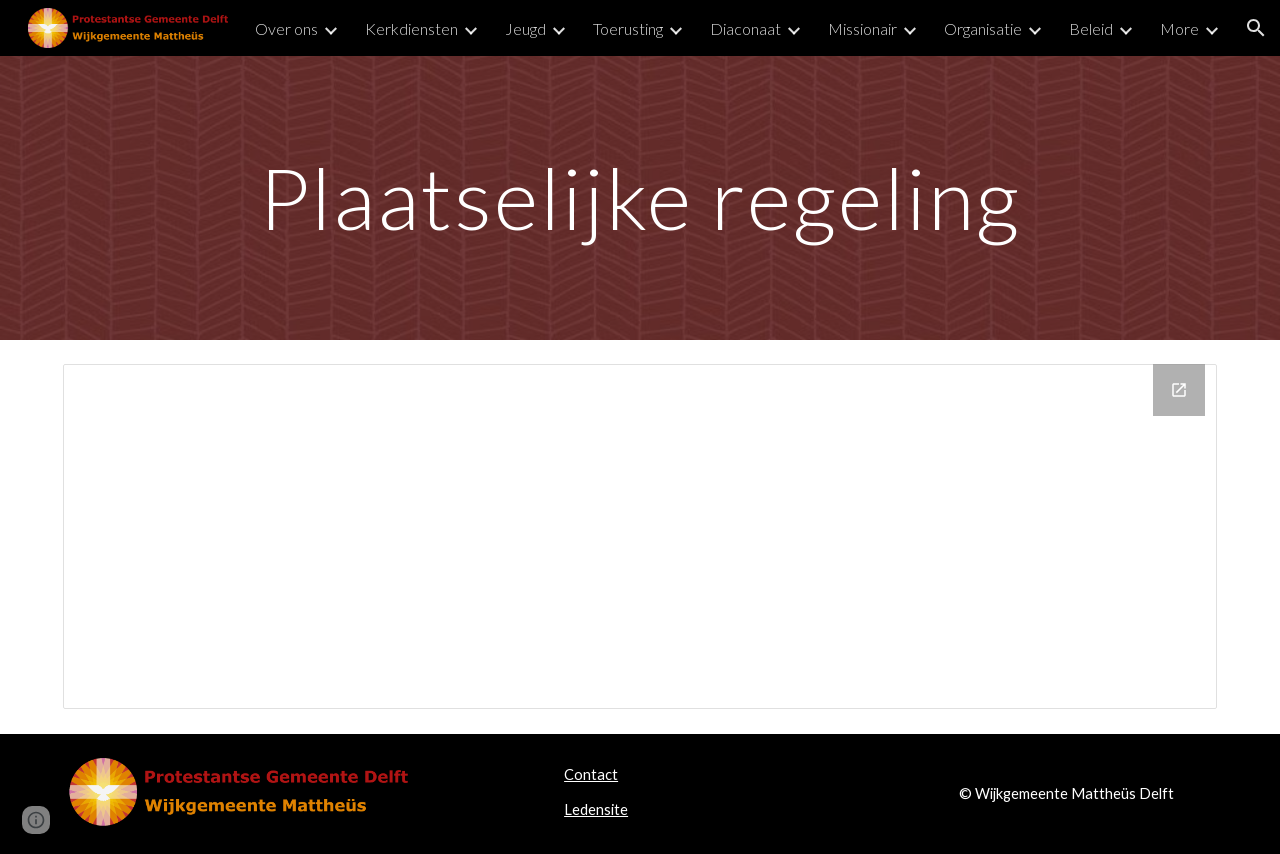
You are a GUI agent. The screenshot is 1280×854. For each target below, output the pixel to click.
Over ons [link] (286, 28)
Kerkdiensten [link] (411, 28)
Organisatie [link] (983, 28)
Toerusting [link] (628, 28)
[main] (640, 197)
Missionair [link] (862, 28)
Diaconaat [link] (745, 28)
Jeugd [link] (525, 28)
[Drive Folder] (640, 536)
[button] (1256, 28)
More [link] (1179, 28)
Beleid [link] (1091, 28)
